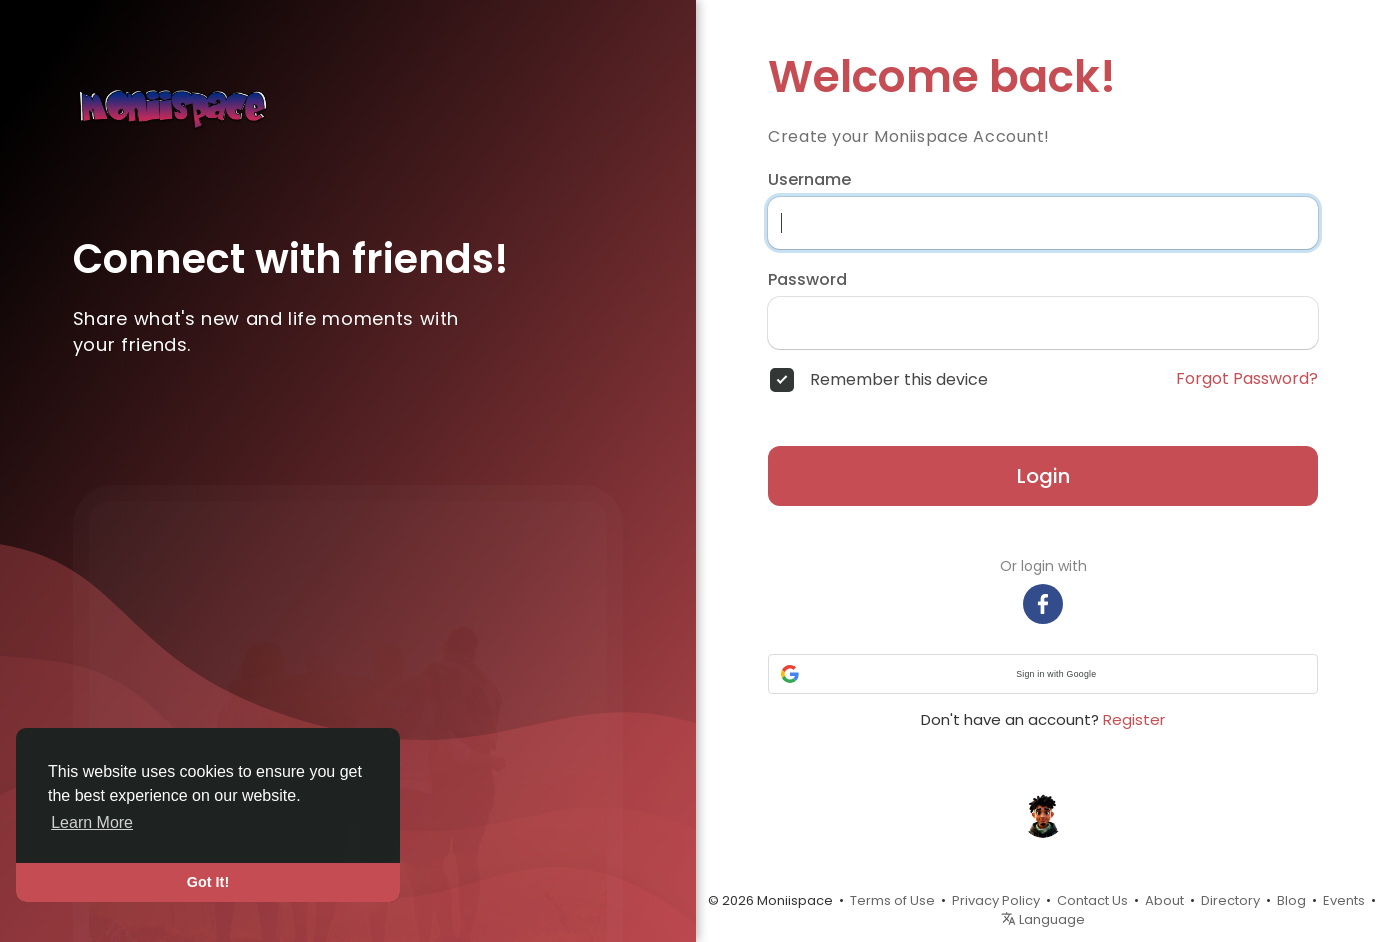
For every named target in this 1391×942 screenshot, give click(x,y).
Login (1043, 476)
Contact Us (1092, 900)
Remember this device (899, 380)
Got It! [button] (208, 882)
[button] (1043, 674)
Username (809, 180)
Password (807, 280)
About (1164, 900)
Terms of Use (892, 900)
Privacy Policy (996, 900)
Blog (1291, 900)
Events (1344, 900)
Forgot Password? (1247, 379)
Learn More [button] (92, 822)
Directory (1230, 900)
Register (1134, 719)
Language (1043, 919)
